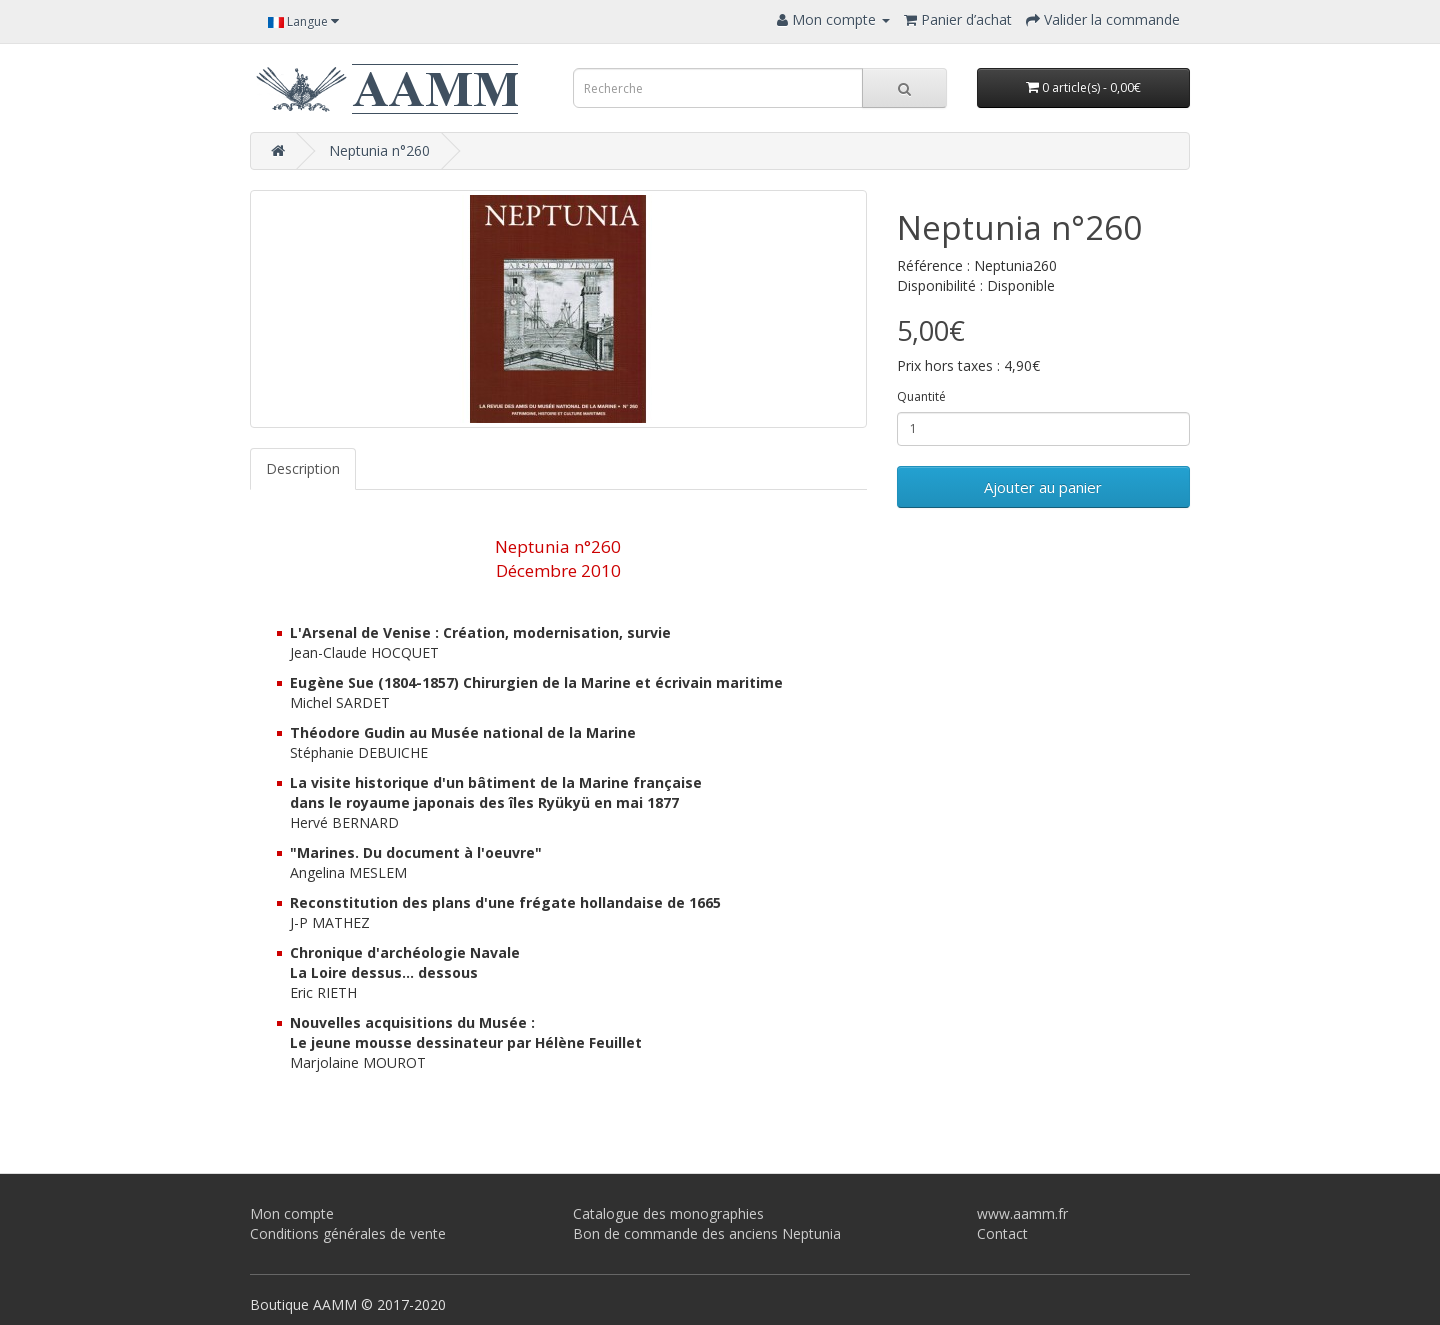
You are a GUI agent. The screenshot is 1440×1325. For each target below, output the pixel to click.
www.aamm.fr (1022, 1213)
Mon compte (292, 1213)
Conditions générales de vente (348, 1233)
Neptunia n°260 (379, 150)
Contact (1002, 1233)
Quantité (921, 396)
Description (303, 468)
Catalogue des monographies (668, 1213)
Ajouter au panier (1043, 487)
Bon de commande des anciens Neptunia (707, 1233)
